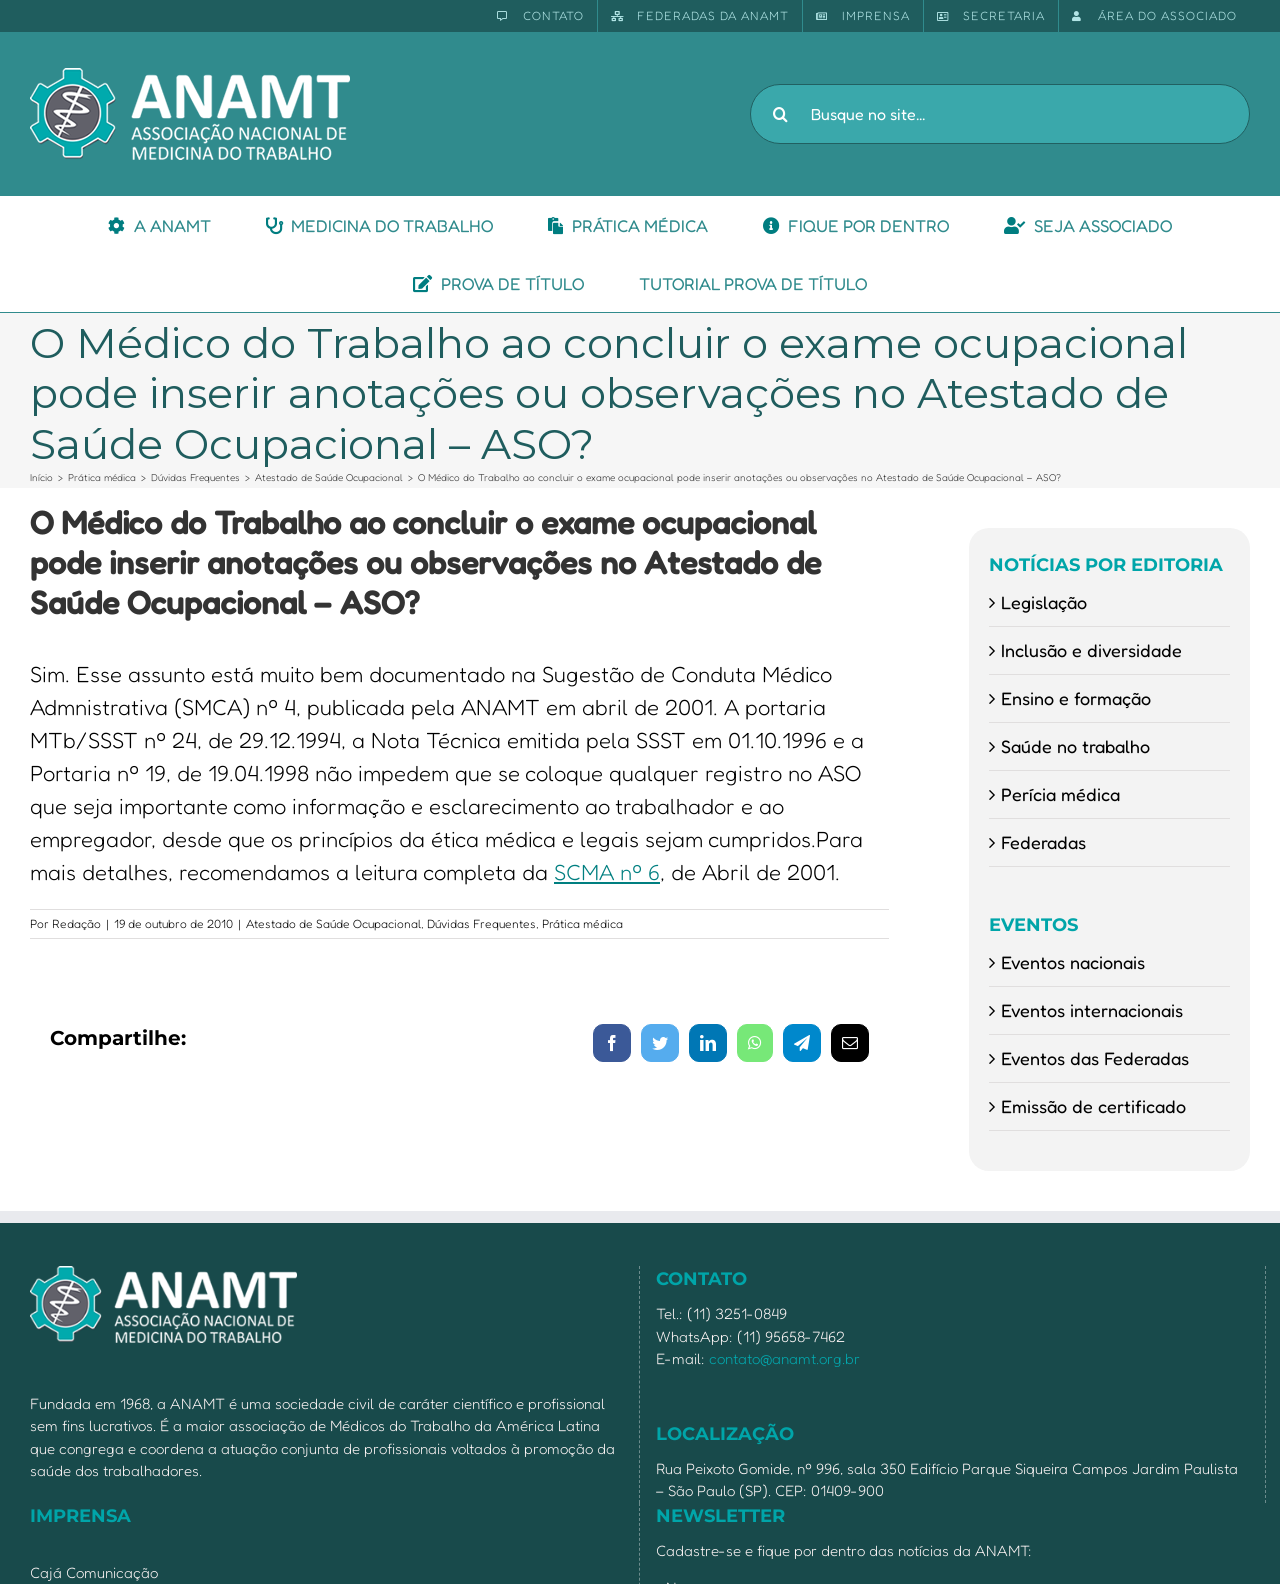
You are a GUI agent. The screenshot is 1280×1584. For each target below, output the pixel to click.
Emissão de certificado (1093, 1106)
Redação (76, 923)
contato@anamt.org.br (784, 1358)
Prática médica (582, 923)
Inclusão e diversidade (1091, 650)
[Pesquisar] (780, 114)
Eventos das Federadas (1095, 1058)
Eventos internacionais (1092, 1010)
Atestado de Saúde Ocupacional (333, 923)
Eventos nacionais (1073, 962)
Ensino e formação (1076, 698)
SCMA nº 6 (607, 872)
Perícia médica (1060, 794)
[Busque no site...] (1000, 114)
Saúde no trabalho (1075, 746)
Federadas (1043, 842)
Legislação (1044, 602)
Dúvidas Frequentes (481, 923)
